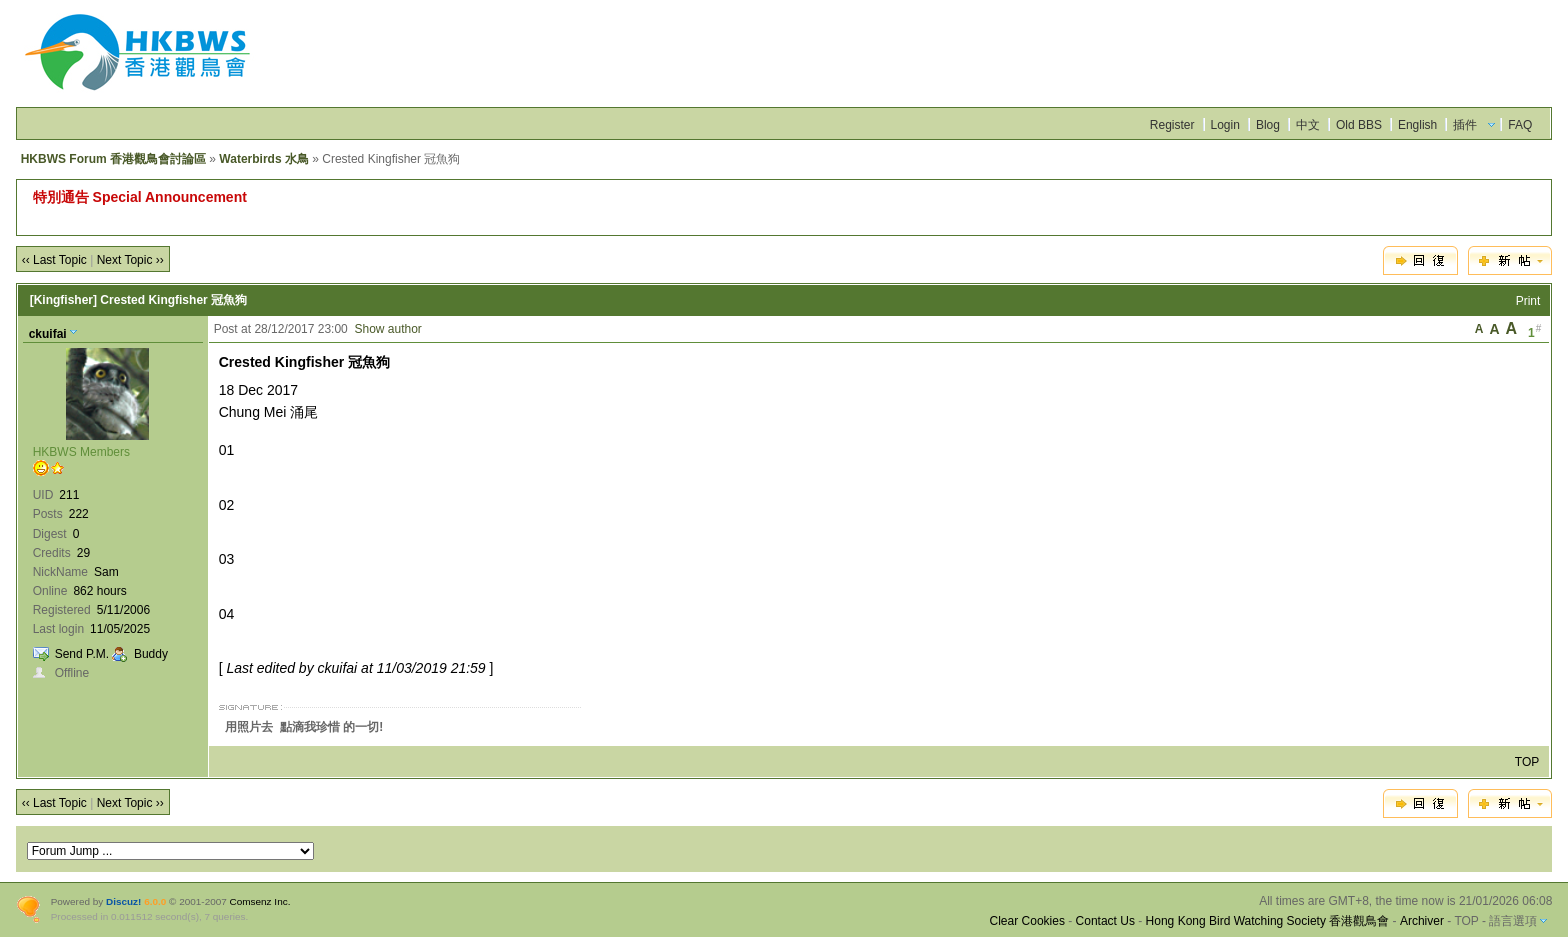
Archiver (1422, 921)
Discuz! (123, 901)
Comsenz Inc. (260, 901)
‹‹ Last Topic (54, 260)
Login (1225, 125)
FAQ (1520, 125)
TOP (1527, 762)
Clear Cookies (1027, 921)
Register (1172, 125)
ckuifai (48, 334)
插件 (1465, 125)
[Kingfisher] (63, 300)
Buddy (151, 654)
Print (1528, 301)
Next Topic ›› (130, 260)
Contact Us (1105, 921)
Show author (387, 329)
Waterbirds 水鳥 (264, 159)
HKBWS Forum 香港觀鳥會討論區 (113, 159)
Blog (1268, 125)
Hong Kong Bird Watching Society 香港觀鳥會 (1268, 921)
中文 (1308, 125)
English (1417, 125)
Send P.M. (82, 654)
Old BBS (1359, 125)
